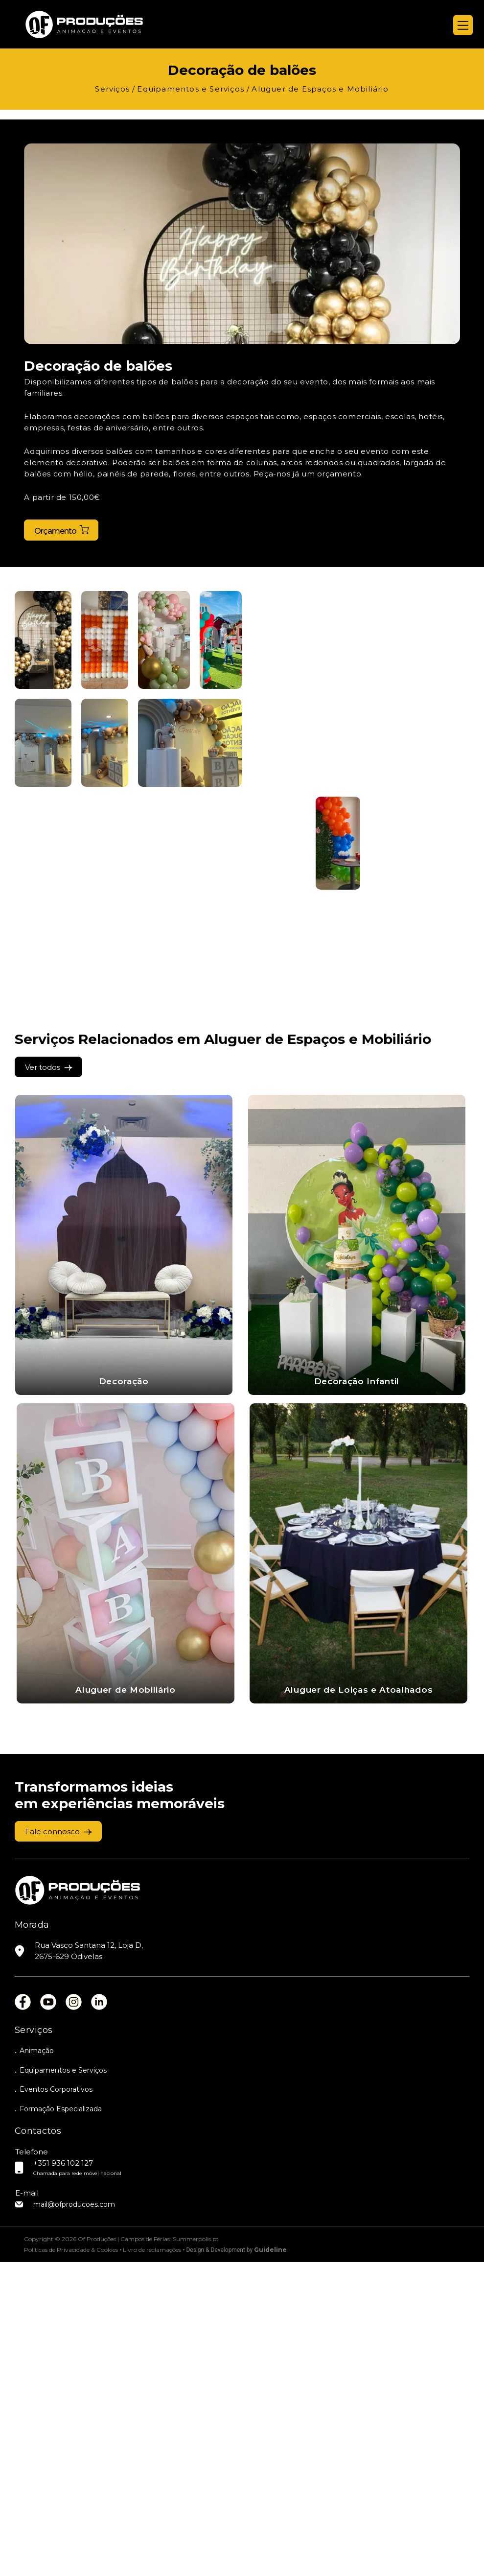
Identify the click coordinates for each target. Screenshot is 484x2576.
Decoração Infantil (356, 1382)
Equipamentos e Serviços (63, 2381)
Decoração (124, 1382)
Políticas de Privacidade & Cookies (71, 2563)
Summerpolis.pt (196, 2552)
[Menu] (463, 25)
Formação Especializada (61, 2422)
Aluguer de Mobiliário (138, 1691)
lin (99, 2312)
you (48, 2312)
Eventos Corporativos (56, 2402)
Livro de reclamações (152, 2563)
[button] (43, 641)
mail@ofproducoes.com (74, 2518)
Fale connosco (52, 2141)
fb (23, 2312)
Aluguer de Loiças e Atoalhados (138, 2000)
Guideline (270, 2563)
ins (74, 2312)
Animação (37, 2361)
